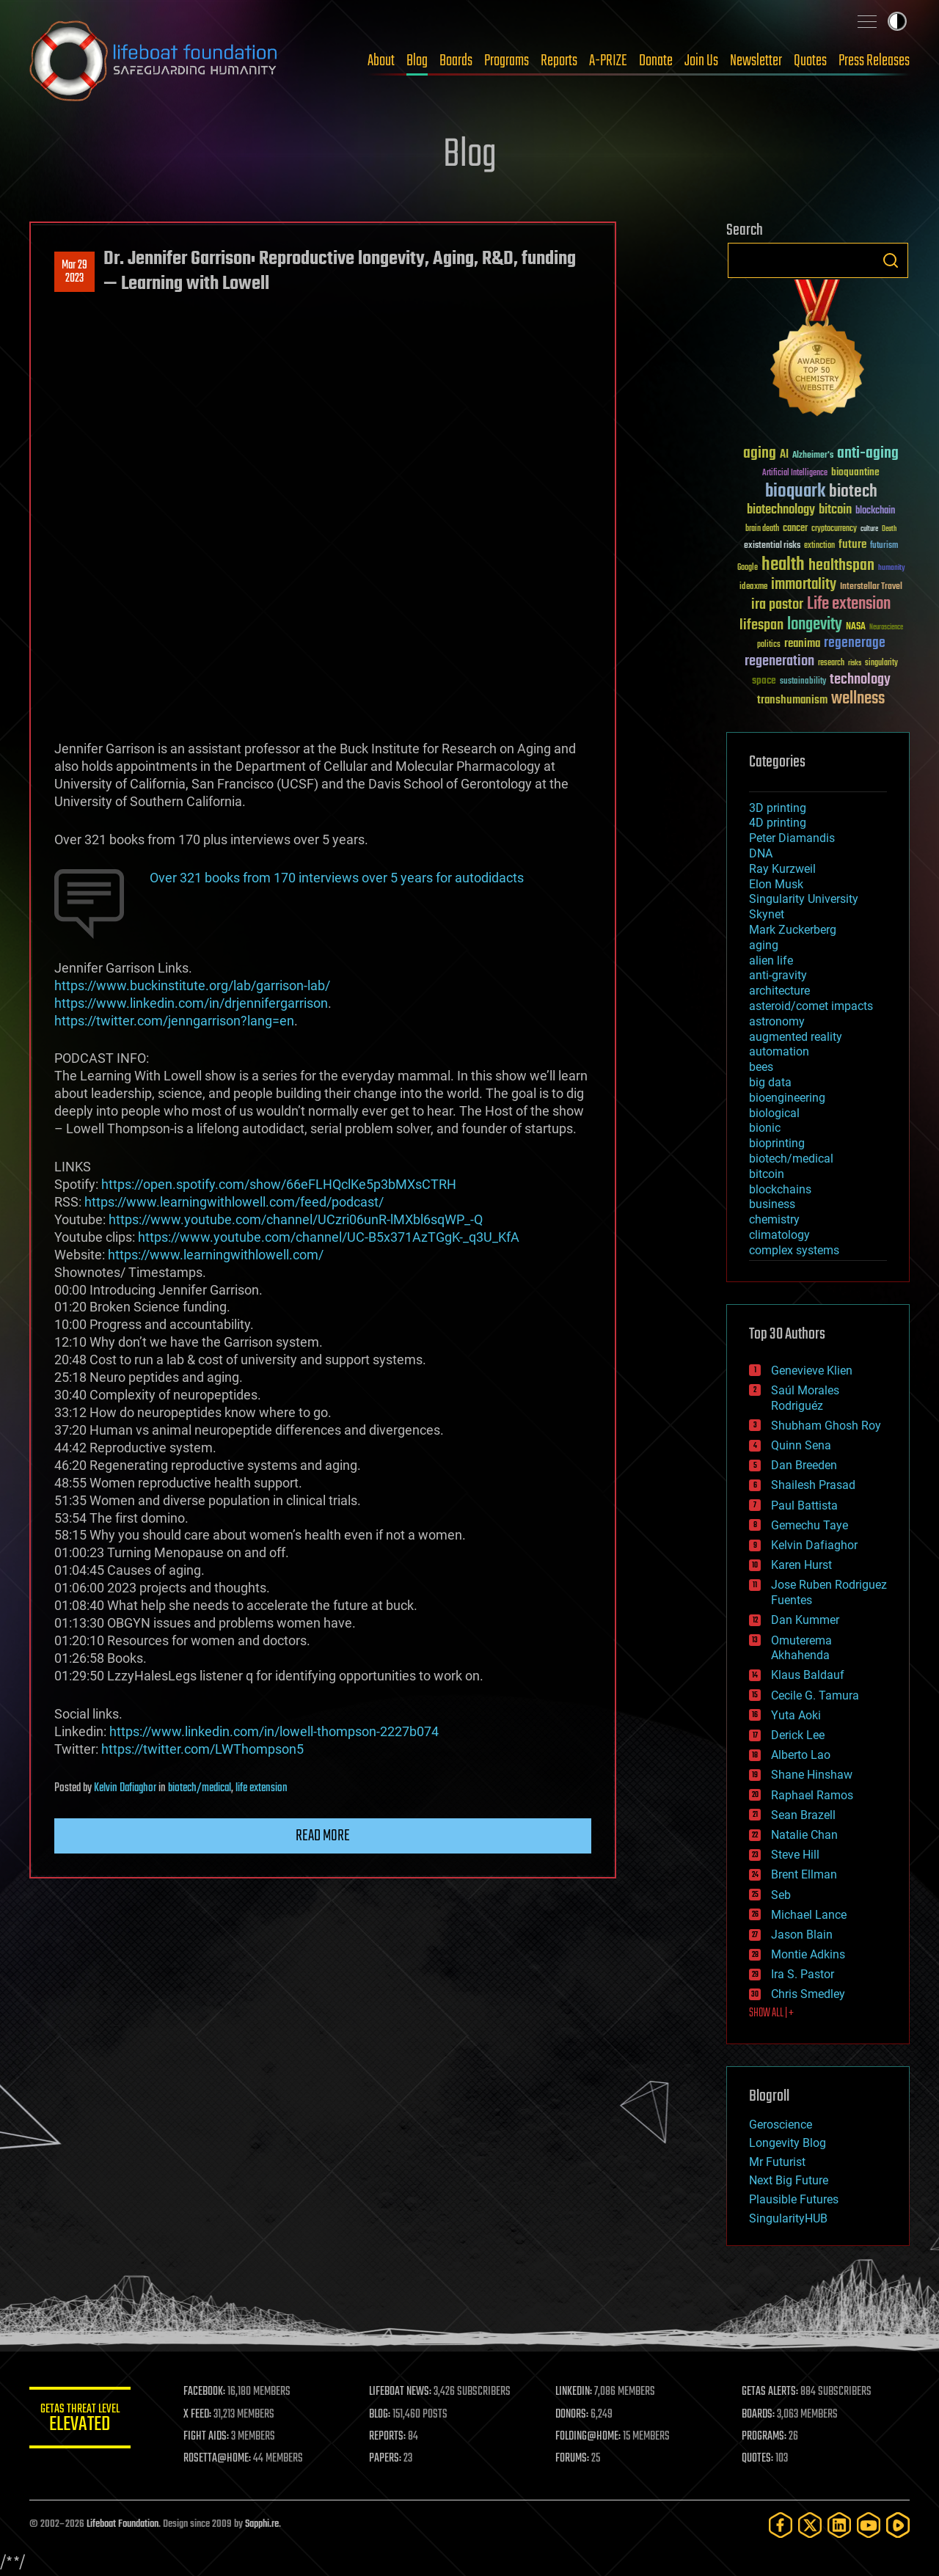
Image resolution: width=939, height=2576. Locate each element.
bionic (765, 1128)
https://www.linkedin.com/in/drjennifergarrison (191, 1003)
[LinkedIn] (839, 2525)
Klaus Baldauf (807, 1675)
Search (890, 260)
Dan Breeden (804, 1465)
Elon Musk (776, 884)
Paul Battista (804, 1505)
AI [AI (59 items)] (784, 455)
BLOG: (381, 2414)
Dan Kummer (805, 1620)
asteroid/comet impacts (811, 1006)
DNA (760, 853)
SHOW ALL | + (771, 2013)
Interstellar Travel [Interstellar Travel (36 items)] (871, 587)
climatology (779, 1235)
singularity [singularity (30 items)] (881, 663)
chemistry (774, 1219)
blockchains (780, 1189)
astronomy (777, 1021)
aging (763, 945)
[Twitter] (810, 2525)
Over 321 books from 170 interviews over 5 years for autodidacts (337, 877)
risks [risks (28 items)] (854, 663)
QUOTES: (758, 2458)
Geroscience (780, 2125)
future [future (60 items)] (852, 545)
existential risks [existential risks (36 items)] (772, 546)
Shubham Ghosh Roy (826, 1425)
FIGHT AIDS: (207, 2436)
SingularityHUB (788, 2218)
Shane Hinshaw (811, 1775)
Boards (455, 61)
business (772, 1204)
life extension (261, 1788)
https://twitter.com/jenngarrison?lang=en (174, 1020)
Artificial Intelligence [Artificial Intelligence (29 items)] (794, 473)
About (381, 61)
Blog (417, 61)
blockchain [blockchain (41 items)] (875, 511)
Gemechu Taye (809, 1525)
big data (770, 1082)
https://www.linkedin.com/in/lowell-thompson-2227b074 (274, 1731)
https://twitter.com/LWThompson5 (202, 1749)
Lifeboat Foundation (122, 2524)
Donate (656, 61)
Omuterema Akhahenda (801, 1648)
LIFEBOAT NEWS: (401, 2391)
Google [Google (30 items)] (747, 568)
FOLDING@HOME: (589, 2436)
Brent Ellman (804, 1874)
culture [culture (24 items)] (869, 529)
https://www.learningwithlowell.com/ (216, 1254)
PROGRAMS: (764, 2436)
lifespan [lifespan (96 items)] (761, 625)
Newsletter (756, 61)
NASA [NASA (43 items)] (856, 627)
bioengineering (787, 1098)
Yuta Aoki (796, 1715)
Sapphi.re (262, 2524)
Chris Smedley (808, 1994)
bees (761, 1067)
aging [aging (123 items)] (759, 453)
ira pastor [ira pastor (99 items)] (777, 604)
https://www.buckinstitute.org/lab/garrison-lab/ (192, 985)
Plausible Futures (793, 2199)
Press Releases (874, 61)
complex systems (794, 1250)
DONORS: (573, 2414)
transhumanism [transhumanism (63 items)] (792, 700)
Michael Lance (809, 1915)
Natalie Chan (804, 1835)
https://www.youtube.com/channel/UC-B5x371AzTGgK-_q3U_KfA (328, 1237)
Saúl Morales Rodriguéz (805, 1398)
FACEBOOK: (206, 2391)
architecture (779, 991)
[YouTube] (868, 2525)
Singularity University (803, 899)
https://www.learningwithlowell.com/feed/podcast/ (234, 1202)
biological (774, 1113)
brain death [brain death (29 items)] (762, 529)
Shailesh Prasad (813, 1485)
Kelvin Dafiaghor (125, 1788)
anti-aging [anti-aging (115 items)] (868, 453)
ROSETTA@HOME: (218, 2458)
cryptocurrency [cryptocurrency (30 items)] (834, 529)
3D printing (777, 808)
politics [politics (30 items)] (769, 645)
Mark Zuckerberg (792, 930)
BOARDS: (758, 2414)
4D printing (777, 823)
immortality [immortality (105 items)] (803, 584)
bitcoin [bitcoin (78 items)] (835, 510)
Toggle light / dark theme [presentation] (897, 21)
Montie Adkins (808, 1954)
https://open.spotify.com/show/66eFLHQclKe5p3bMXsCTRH (278, 1184)
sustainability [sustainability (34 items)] (803, 682)
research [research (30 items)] (831, 663)
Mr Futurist (777, 2162)
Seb (781, 1895)
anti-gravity (778, 975)
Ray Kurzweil (782, 869)
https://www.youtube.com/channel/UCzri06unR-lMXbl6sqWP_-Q (296, 1219)
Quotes (810, 61)
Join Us (701, 61)
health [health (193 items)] (783, 565)
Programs (506, 61)
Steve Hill (795, 1855)
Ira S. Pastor (802, 1974)
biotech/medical (199, 1788)
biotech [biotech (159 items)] (853, 492)
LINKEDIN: (575, 2391)
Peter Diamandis (792, 838)
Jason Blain (802, 1935)
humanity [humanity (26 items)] (891, 568)
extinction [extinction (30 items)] (819, 546)
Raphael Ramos (812, 1795)
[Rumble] (898, 2525)
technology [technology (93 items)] (860, 680)
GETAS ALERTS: (770, 2391)
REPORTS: (388, 2436)
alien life (771, 960)
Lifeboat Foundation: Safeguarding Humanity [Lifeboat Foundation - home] (154, 61)
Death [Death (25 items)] (889, 529)
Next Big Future (788, 2180)
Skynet (766, 914)
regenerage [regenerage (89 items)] (854, 643)
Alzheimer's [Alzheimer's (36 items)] (812, 455)
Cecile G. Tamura (815, 1695)
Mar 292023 (74, 272)
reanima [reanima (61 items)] (802, 644)
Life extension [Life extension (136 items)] (849, 604)
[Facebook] (780, 2525)
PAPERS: (386, 2458)
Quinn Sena (801, 1445)
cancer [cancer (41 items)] (795, 529)
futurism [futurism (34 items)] (884, 546)
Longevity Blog (787, 2143)
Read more (323, 1835)
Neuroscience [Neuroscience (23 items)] (886, 628)
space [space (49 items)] (764, 680)
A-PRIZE (608, 61)
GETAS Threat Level (80, 2420)
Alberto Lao (800, 1755)
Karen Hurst (801, 1565)
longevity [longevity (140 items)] (814, 624)
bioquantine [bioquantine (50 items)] (855, 472)
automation (779, 1051)
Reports (559, 61)
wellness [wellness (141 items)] (858, 699)
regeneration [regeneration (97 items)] (779, 661)
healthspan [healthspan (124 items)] (841, 566)
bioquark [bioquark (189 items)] (795, 491)
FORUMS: (574, 2458)
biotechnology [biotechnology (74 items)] (781, 510)
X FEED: (199, 2414)
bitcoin (766, 1174)
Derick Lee (798, 1735)
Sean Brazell (803, 1815)
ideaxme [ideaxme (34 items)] (753, 587)
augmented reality (795, 1037)
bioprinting (777, 1143)
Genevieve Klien (811, 1370)
